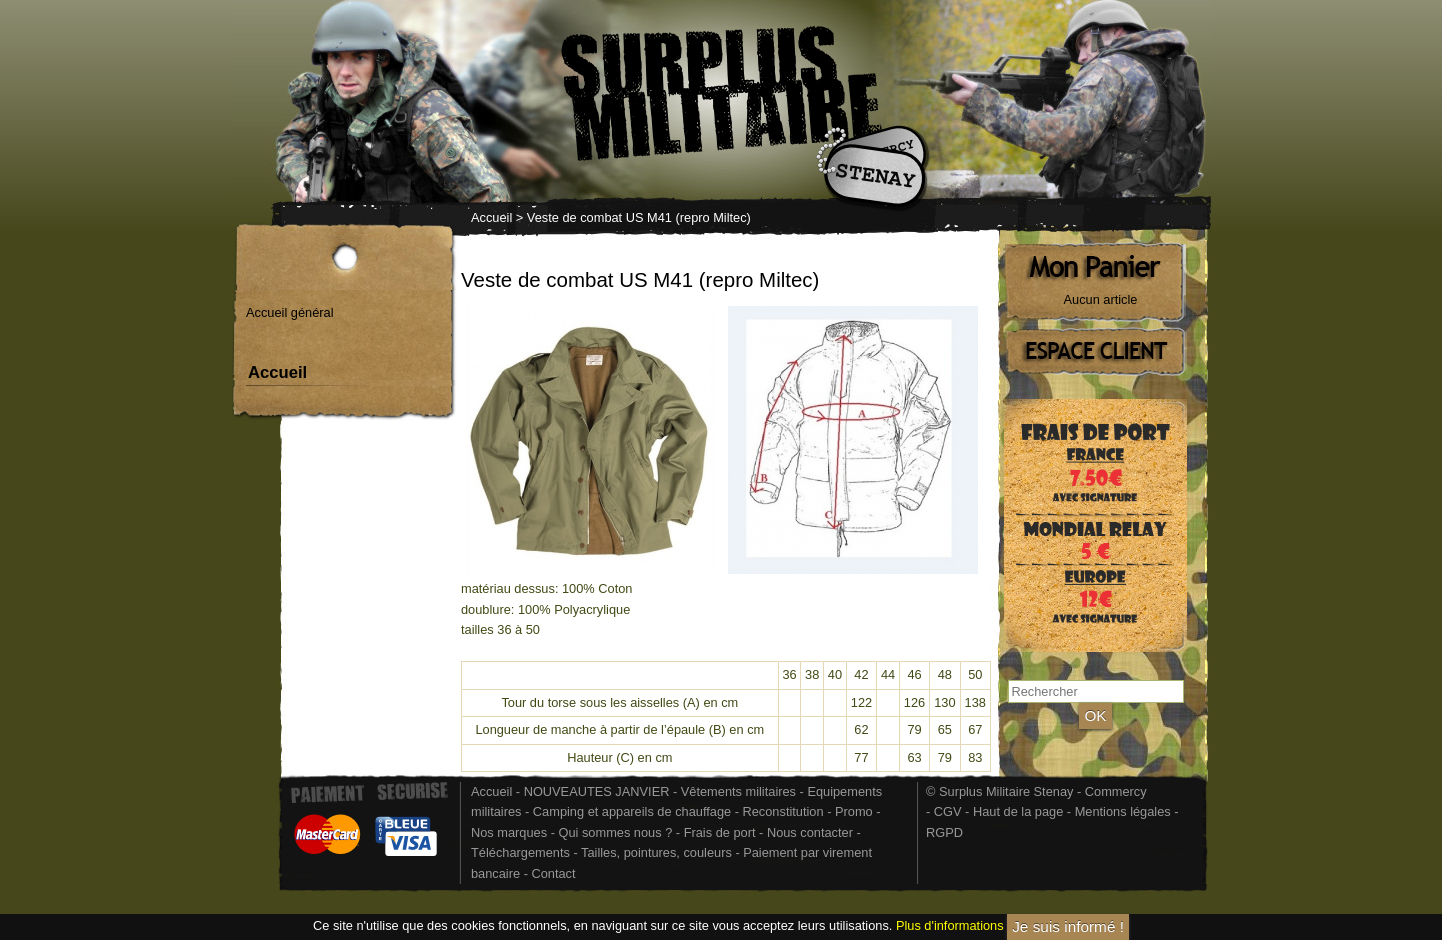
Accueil (491, 217)
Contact (553, 873)
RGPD (944, 832)
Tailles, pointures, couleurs (656, 852)
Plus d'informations (950, 926)
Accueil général (290, 312)
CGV (948, 811)
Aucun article (1101, 299)
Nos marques (509, 832)
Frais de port (721, 832)
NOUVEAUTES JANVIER (597, 791)
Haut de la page (1018, 811)
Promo (855, 811)
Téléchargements (520, 852)
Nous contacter (810, 832)
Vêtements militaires (738, 791)
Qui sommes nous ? (616, 832)
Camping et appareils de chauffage (632, 811)
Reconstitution (783, 811)
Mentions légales (1123, 811)
